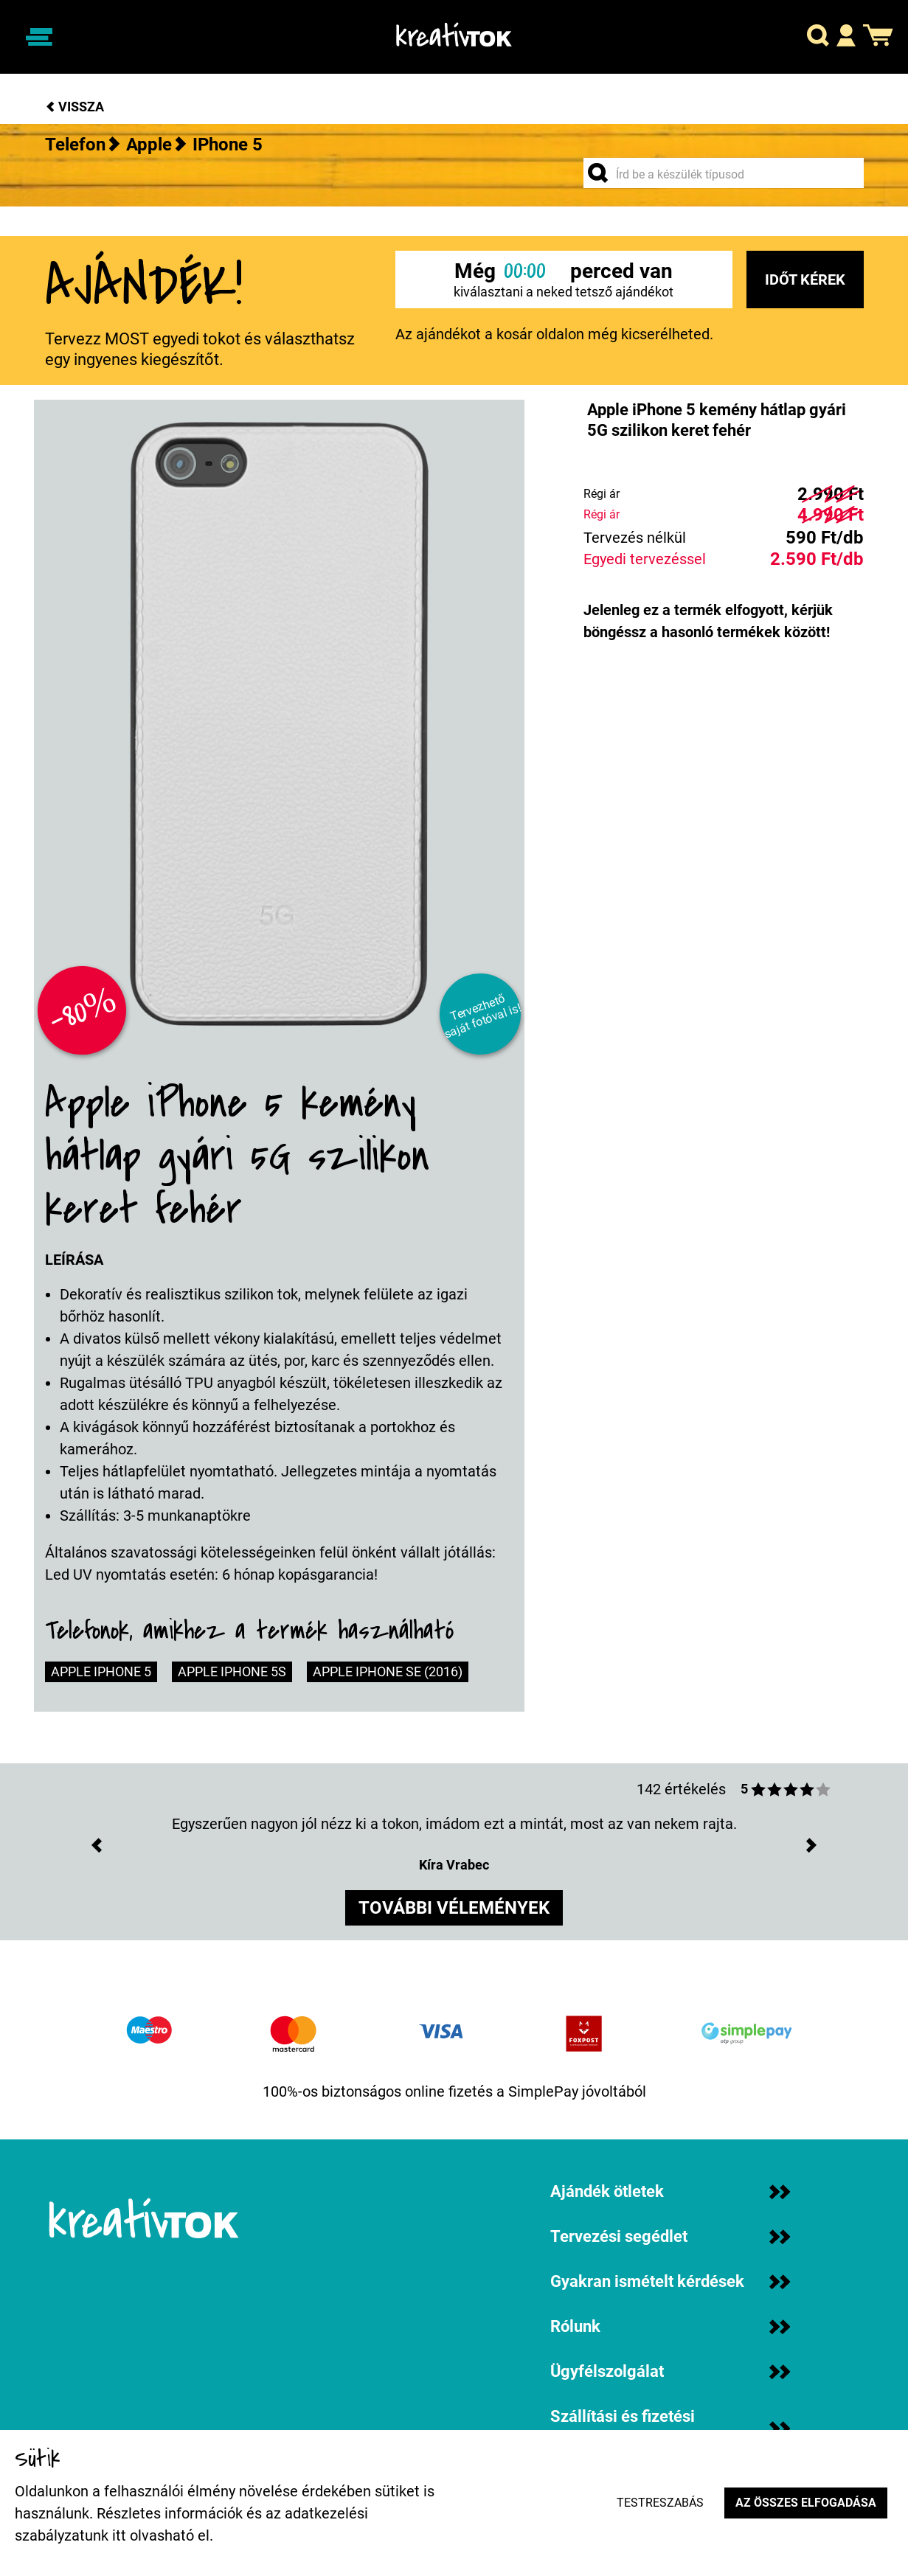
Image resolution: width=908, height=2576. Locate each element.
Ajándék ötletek (670, 2191)
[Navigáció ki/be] (39, 37)
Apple (149, 144)
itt (119, 2535)
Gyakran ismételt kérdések (670, 2281)
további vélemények (454, 1908)
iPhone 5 (228, 144)
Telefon (75, 144)
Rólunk (670, 2326)
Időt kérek (805, 279)
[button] (818, 37)
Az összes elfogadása (805, 2503)
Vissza (74, 106)
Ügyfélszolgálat (670, 2371)
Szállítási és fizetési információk (670, 2428)
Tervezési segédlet (670, 2236)
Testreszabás (660, 2503)
